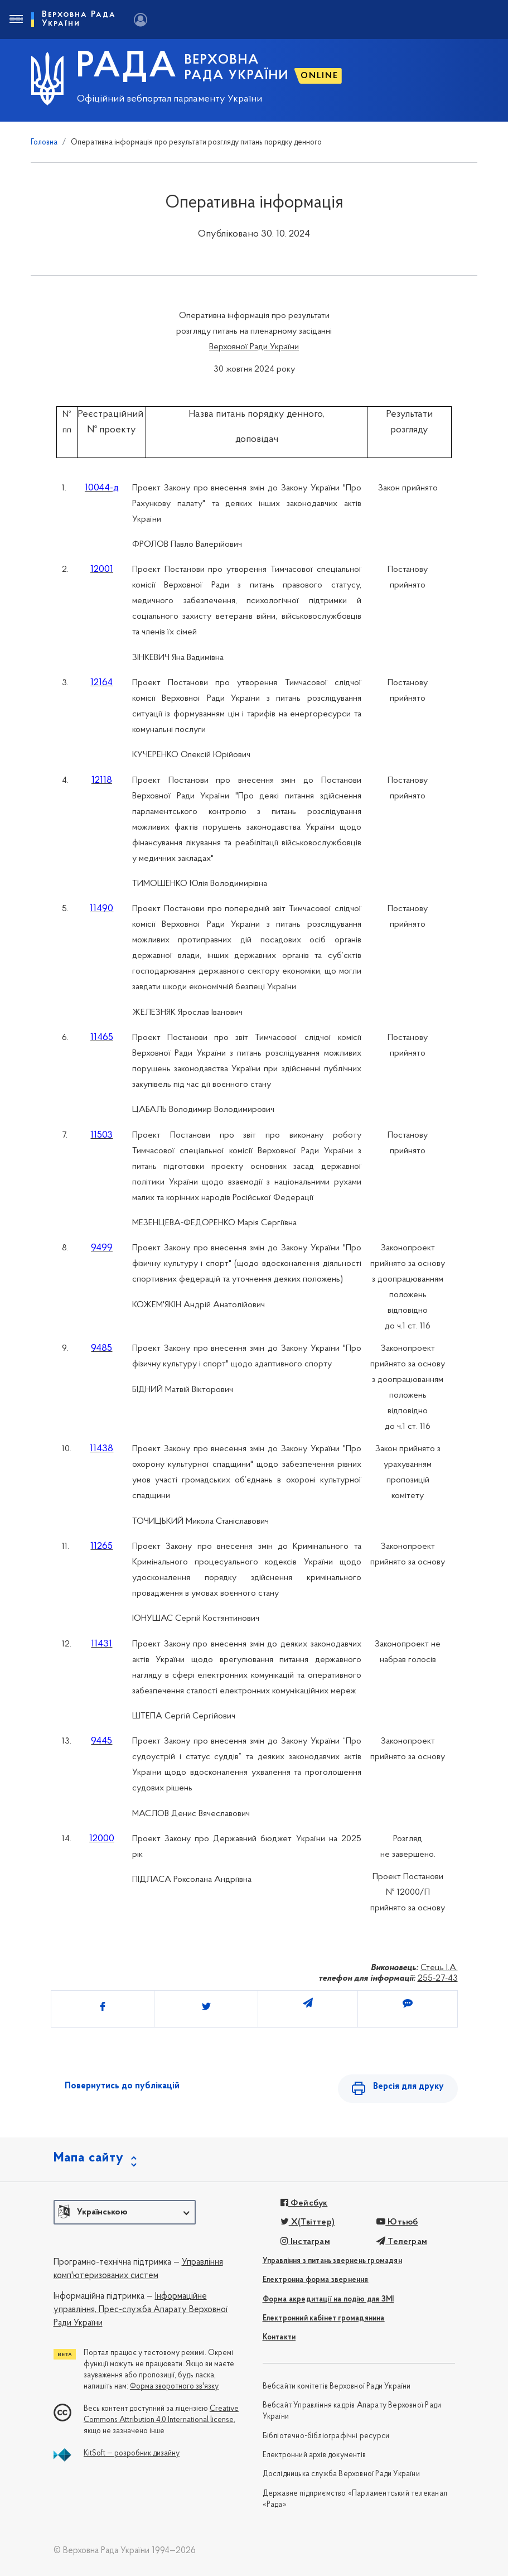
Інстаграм (305, 2241)
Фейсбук (304, 2203)
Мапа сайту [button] (89, 2158)
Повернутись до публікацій (122, 2086)
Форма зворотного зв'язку (174, 2386)
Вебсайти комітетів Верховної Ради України (337, 2386)
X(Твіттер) (307, 2222)
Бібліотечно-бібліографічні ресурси (326, 2436)
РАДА (127, 67)
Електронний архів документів (314, 2455)
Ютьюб (397, 2222)
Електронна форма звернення (316, 2280)
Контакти (279, 2337)
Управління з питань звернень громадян (332, 2261)
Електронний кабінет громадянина (324, 2318)
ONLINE (319, 75)
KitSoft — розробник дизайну (132, 2453)
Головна (44, 142)
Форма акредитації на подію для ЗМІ (328, 2299)
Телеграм (401, 2241)
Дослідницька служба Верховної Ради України (341, 2474)
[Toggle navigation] (15, 19)
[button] (125, 2212)
